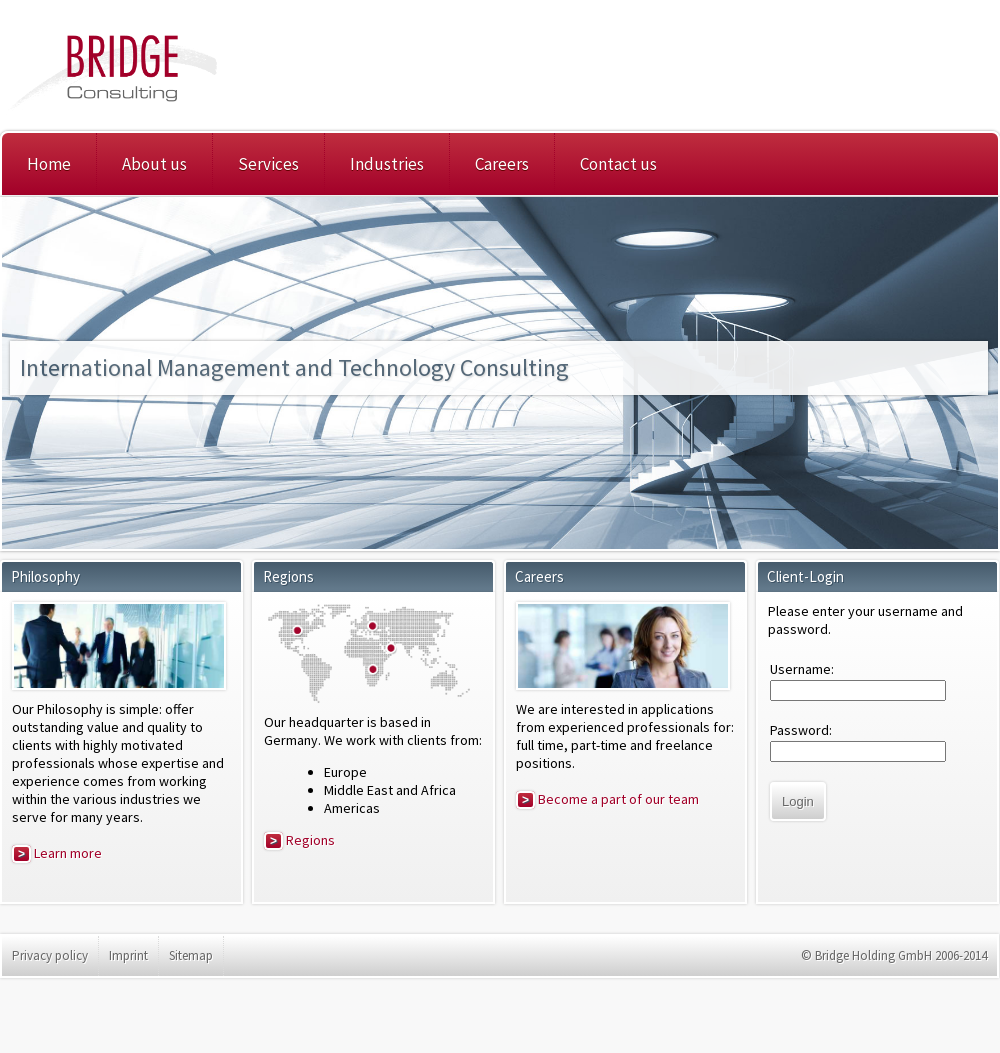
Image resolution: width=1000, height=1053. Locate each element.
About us (154, 164)
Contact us (618, 164)
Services (268, 164)
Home (49, 164)
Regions (299, 840)
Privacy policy (50, 955)
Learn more (57, 853)
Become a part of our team (607, 799)
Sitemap (191, 955)
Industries (387, 164)
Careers (502, 164)
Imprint (128, 955)
